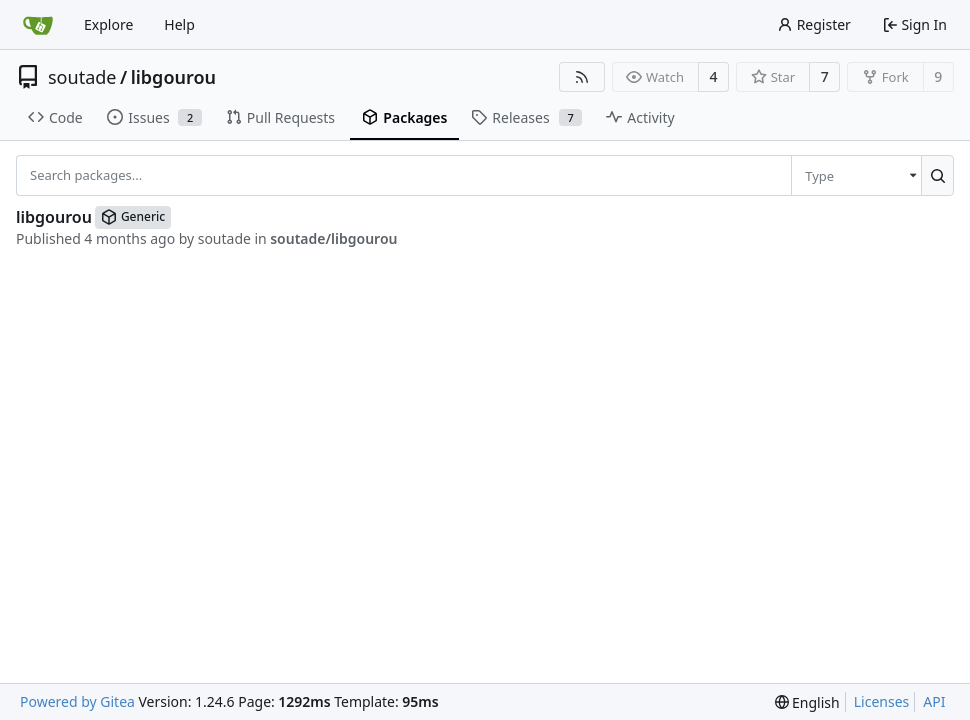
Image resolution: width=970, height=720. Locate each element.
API (934, 701)
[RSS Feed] (582, 77)
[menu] (856, 175)
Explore (108, 24)
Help (179, 24)
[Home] (38, 25)
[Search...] (937, 175)
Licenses (882, 701)
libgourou (173, 77)
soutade (82, 77)
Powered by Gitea (77, 701)
